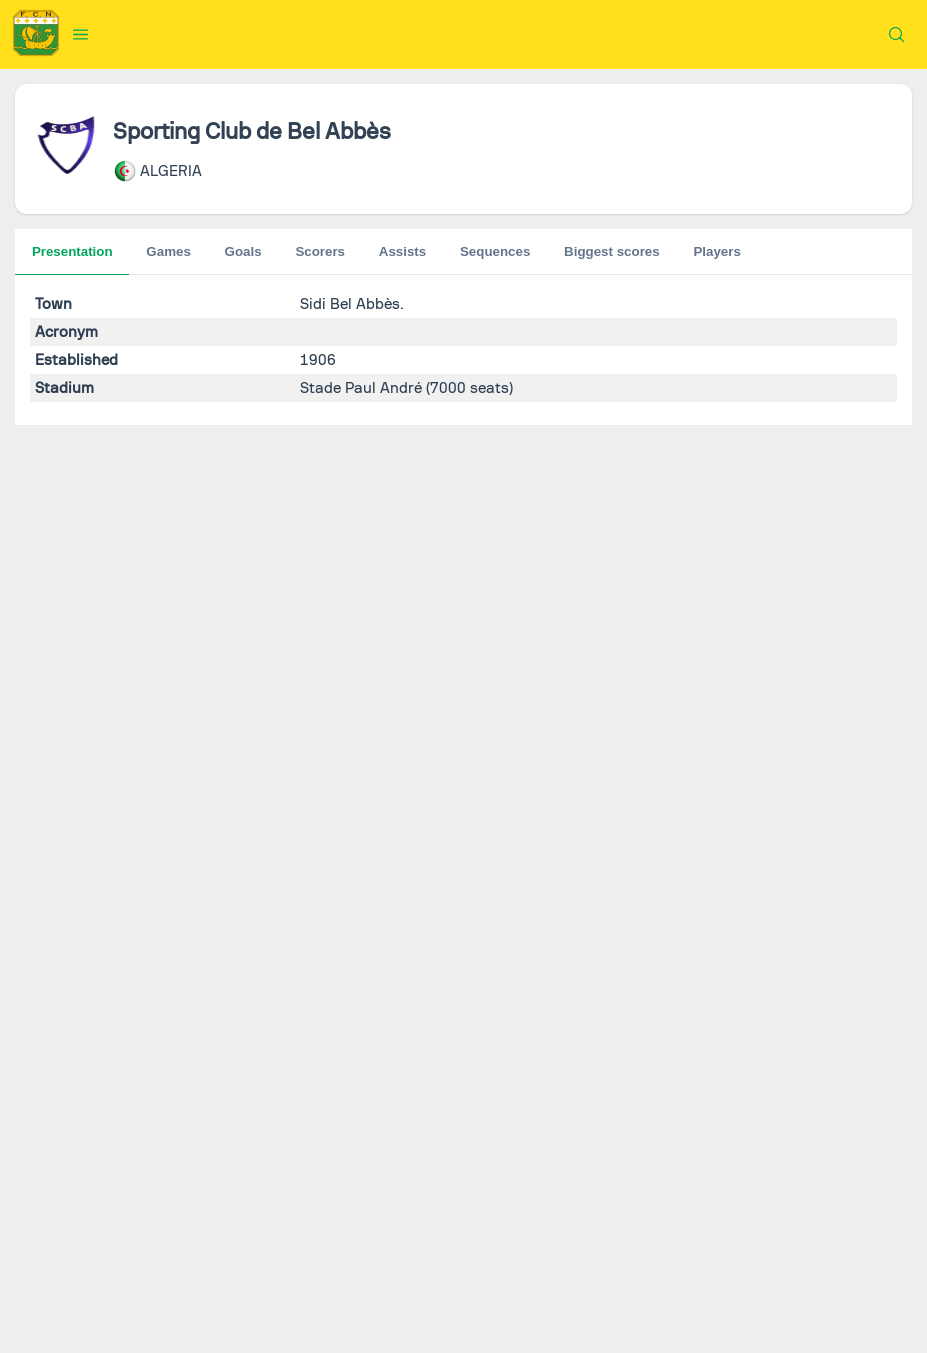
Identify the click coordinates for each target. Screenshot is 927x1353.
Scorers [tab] (242, 251)
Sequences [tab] (336, 251)
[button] (81, 34)
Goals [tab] (164, 251)
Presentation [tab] (72, 251)
